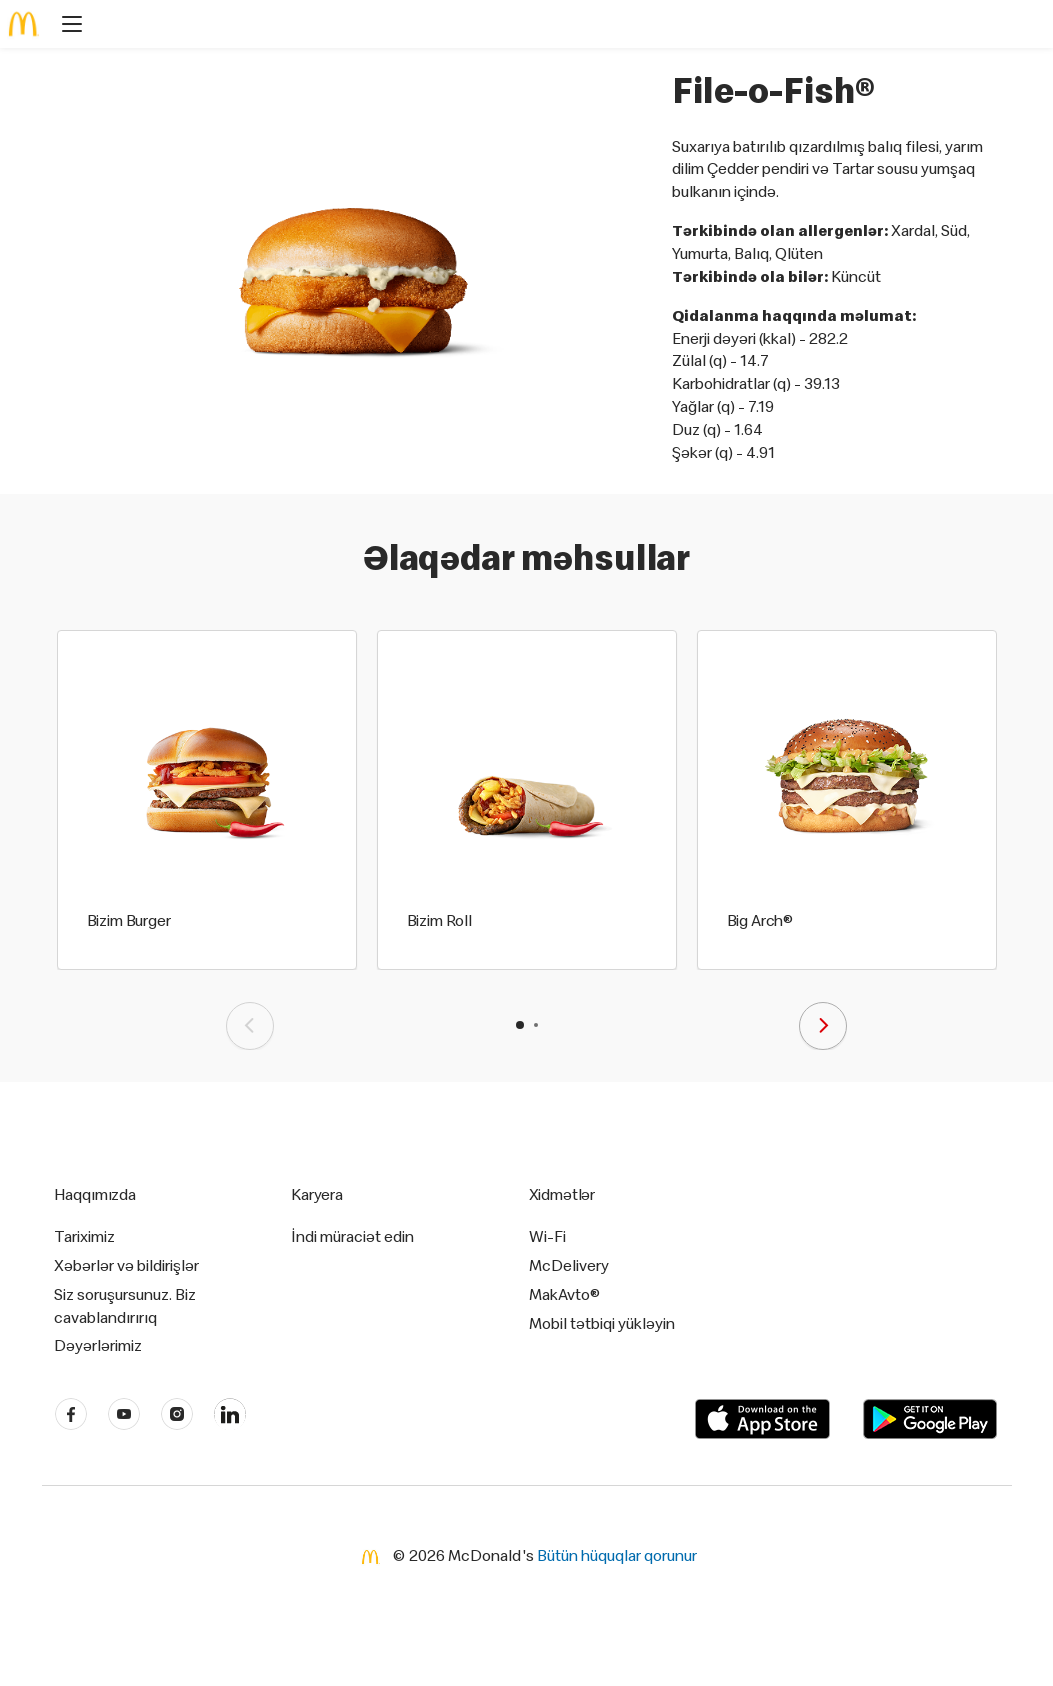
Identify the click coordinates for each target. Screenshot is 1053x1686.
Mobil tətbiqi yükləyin (602, 1323)
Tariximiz (84, 1236)
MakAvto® (564, 1294)
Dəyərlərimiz (98, 1345)
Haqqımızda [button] (95, 1194)
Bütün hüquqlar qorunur (617, 1555)
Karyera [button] (317, 1194)
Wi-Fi (547, 1236)
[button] (520, 1025)
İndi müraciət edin (352, 1236)
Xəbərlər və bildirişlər (126, 1265)
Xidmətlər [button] (562, 1194)
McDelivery (569, 1265)
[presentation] (250, 1026)
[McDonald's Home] (24, 24)
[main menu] (66, 26)
